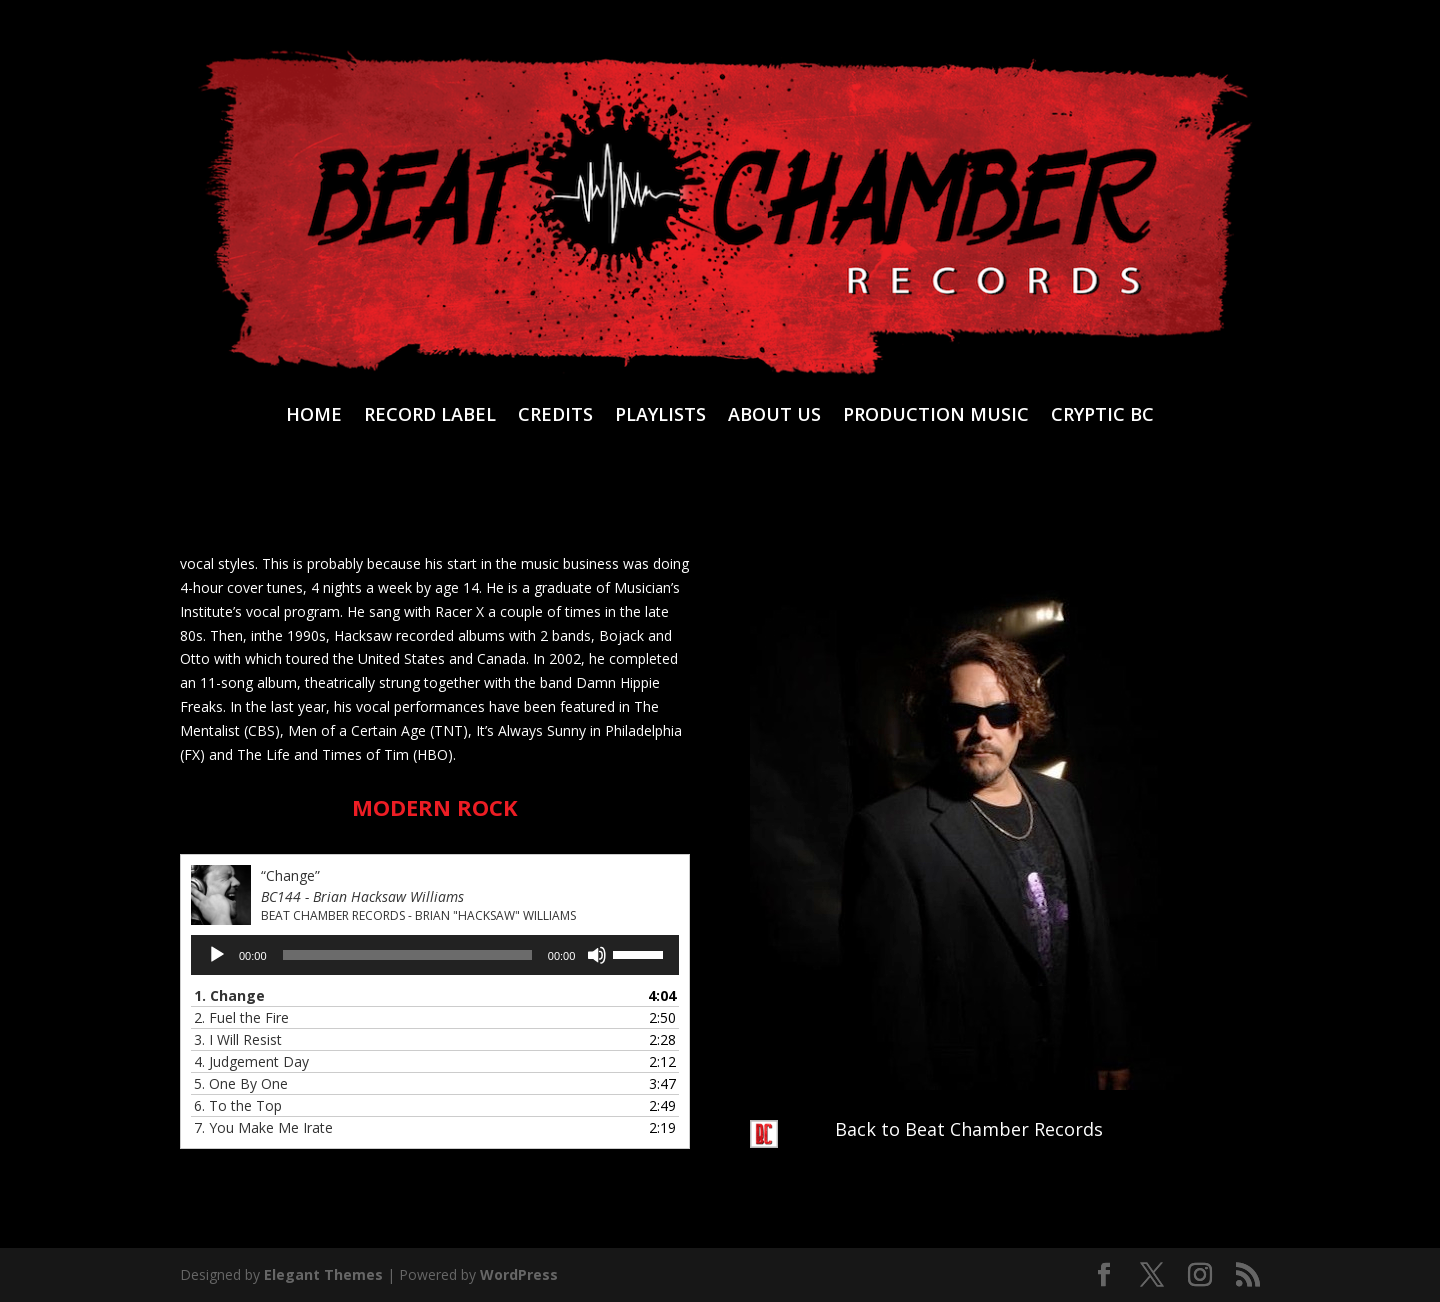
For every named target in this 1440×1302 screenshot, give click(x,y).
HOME (314, 416)
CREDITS (555, 416)
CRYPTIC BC (1102, 416)
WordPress (519, 1274)
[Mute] (597, 955)
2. (241, 1017)
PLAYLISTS (660, 416)
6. (238, 1105)
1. (229, 995)
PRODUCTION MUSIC (936, 416)
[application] (435, 955)
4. (251, 1061)
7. (263, 1127)
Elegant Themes (323, 1274)
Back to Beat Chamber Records (969, 1129)
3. (238, 1039)
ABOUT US (774, 416)
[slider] (407, 955)
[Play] (217, 955)
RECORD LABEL (430, 416)
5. (241, 1083)
